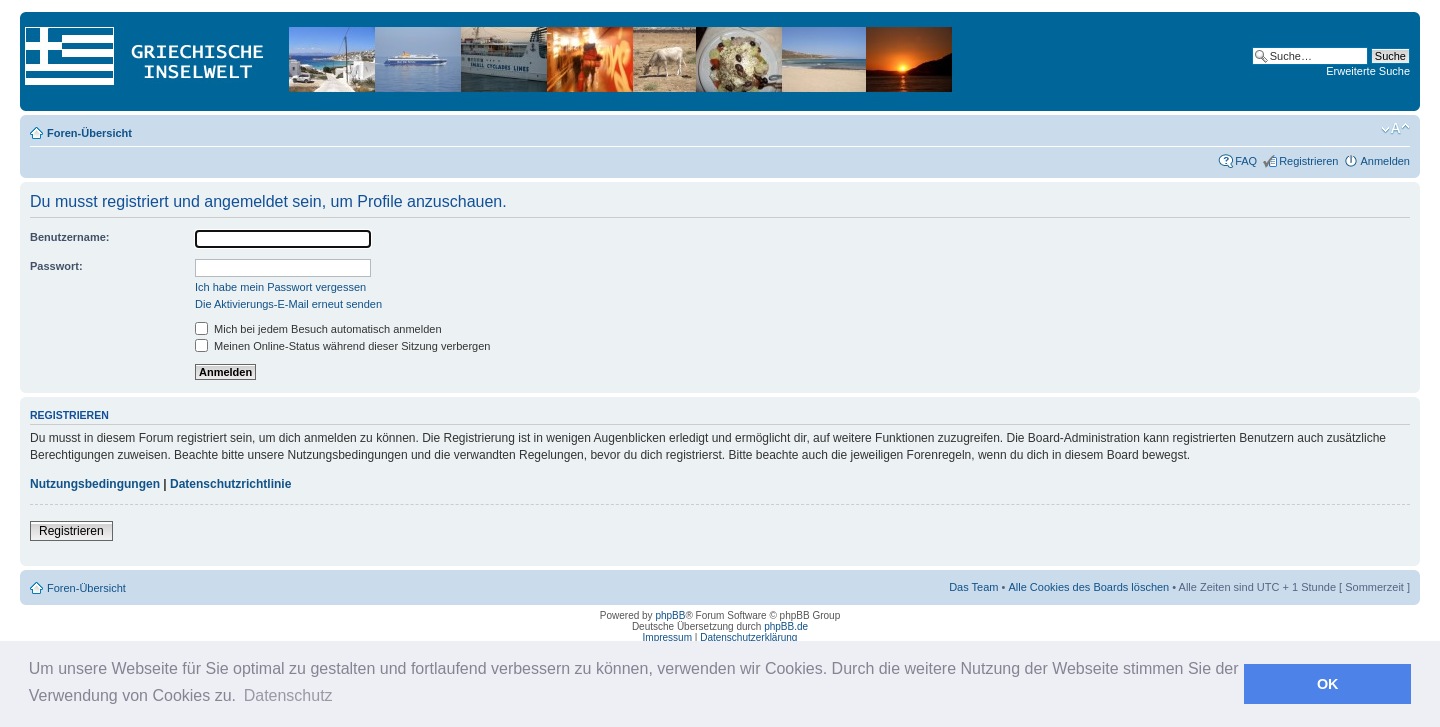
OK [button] (1328, 684)
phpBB (670, 615)
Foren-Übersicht (89, 133)
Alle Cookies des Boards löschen (1088, 587)
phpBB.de (786, 626)
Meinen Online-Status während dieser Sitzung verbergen (342, 346)
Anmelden (1385, 161)
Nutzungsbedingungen (95, 484)
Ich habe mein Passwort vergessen (280, 287)
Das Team (973, 587)
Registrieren (1308, 161)
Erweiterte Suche (1368, 71)
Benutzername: (69, 237)
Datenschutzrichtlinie (230, 484)
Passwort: (56, 266)
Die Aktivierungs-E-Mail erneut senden (288, 304)
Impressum (667, 637)
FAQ (1246, 161)
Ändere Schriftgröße (1395, 129)
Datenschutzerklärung (748, 637)
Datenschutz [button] (288, 695)
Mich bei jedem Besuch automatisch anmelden (318, 329)
